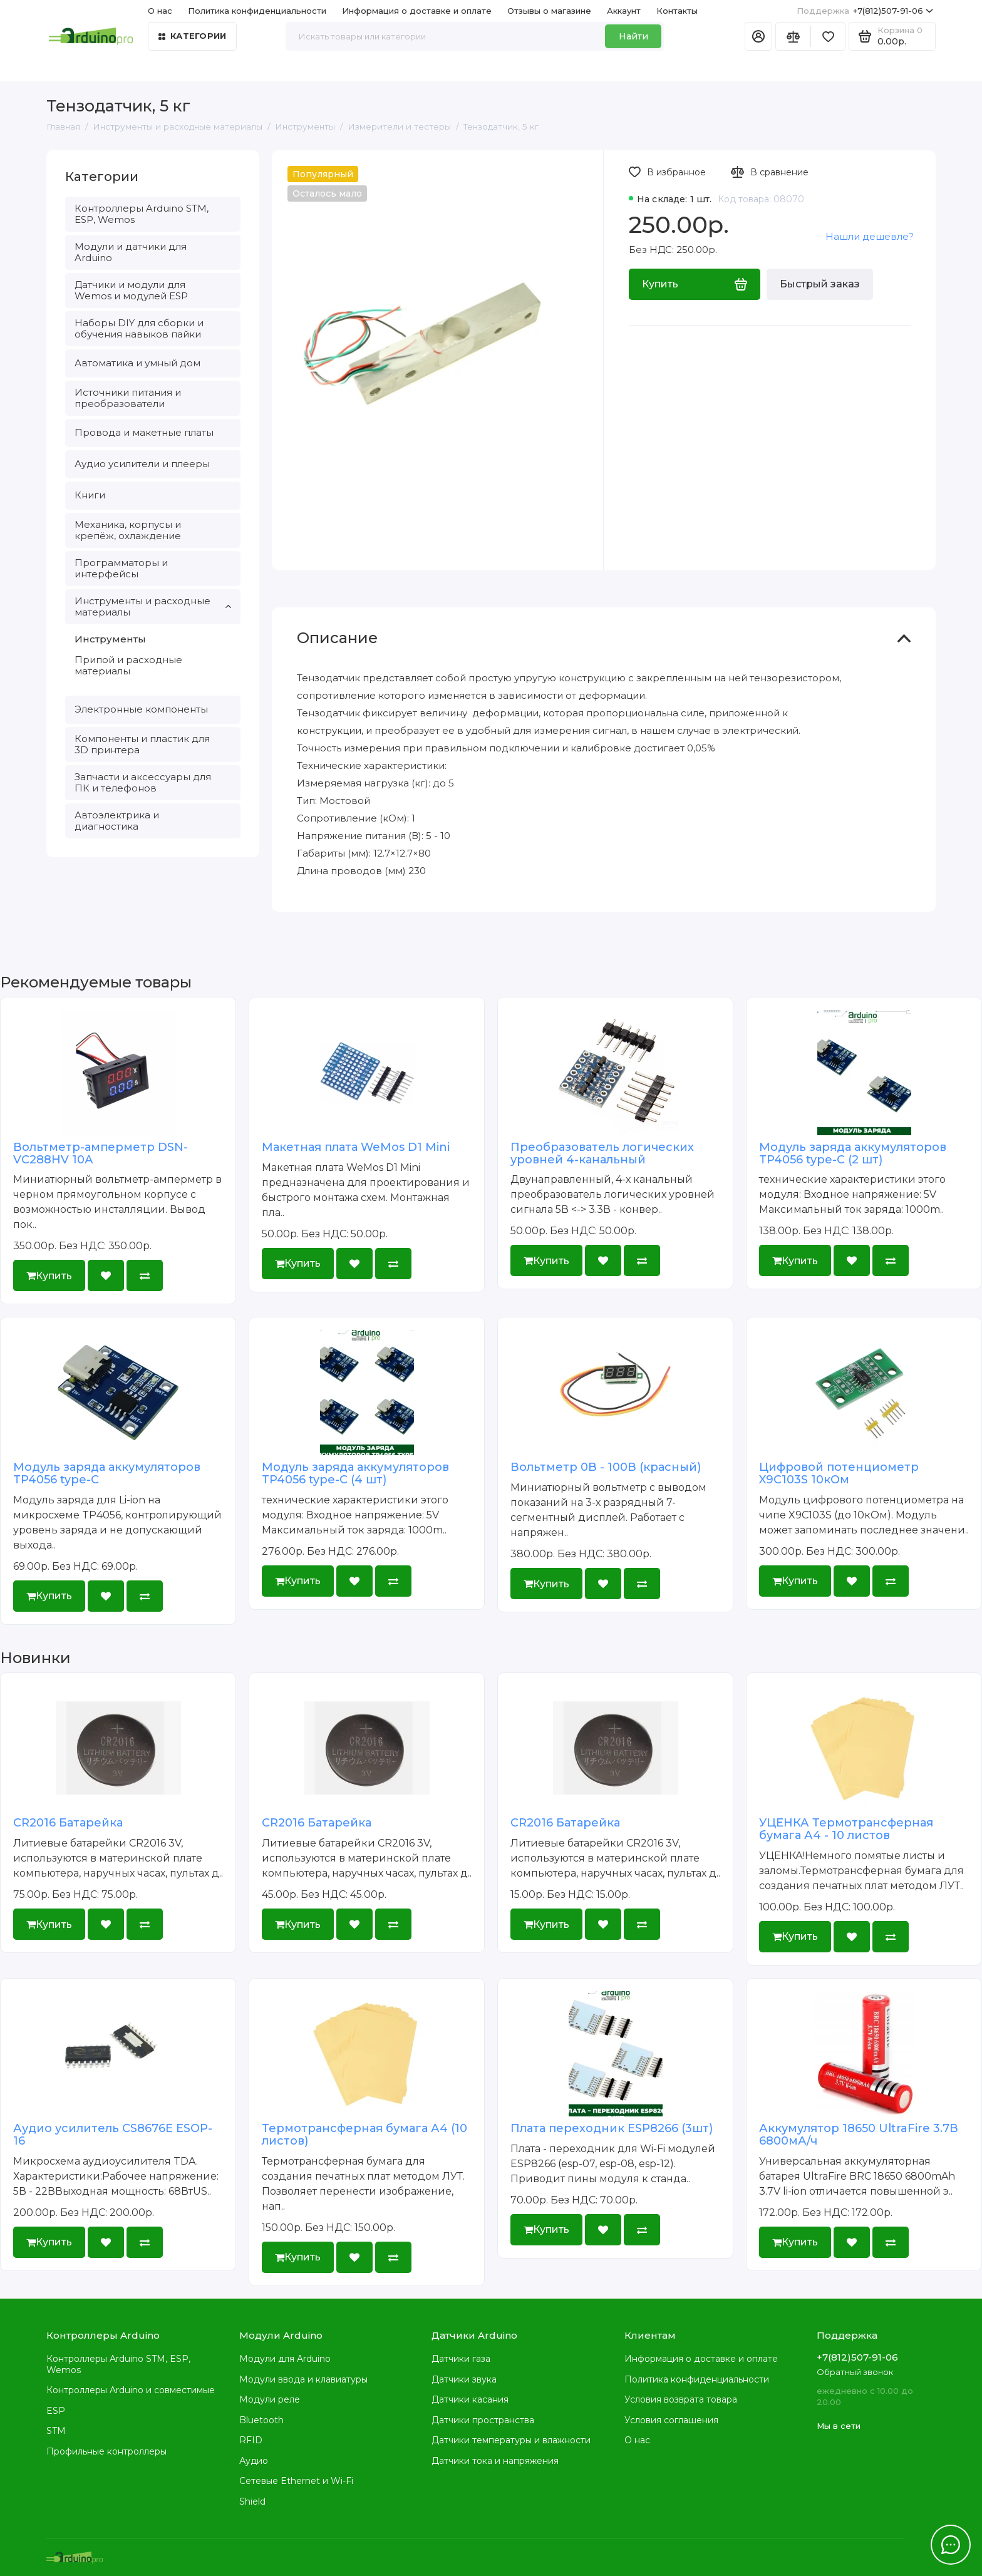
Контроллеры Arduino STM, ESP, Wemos (142, 213)
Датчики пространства (483, 2420)
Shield (252, 2501)
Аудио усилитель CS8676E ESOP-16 (112, 2134)
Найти (633, 36)
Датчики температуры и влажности (511, 2440)
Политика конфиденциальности (257, 11)
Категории (192, 36)
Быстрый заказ (820, 284)
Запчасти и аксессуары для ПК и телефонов (143, 782)
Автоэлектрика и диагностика (117, 820)
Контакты (677, 11)
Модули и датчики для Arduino (131, 252)
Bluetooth (261, 2420)
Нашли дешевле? (869, 236)
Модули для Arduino (285, 2358)
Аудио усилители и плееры (142, 464)
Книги (90, 495)
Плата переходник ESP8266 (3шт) (611, 2128)
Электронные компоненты (141, 709)
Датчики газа (461, 2358)
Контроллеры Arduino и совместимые (130, 2390)
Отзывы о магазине (549, 11)
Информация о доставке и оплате (417, 11)
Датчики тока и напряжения (495, 2460)
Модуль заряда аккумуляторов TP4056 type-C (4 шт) (355, 1473)
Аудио (253, 2460)
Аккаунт (624, 11)
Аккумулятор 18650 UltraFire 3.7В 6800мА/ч (858, 2134)
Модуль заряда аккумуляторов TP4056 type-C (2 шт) (852, 1153)
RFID (250, 2440)
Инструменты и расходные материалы (153, 606)
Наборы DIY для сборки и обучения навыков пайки (139, 328)
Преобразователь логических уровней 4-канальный (602, 1153)
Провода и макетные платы (144, 432)
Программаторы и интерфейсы (121, 568)
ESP (55, 2410)
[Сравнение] (793, 36)
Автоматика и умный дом (137, 363)
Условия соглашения (671, 2420)
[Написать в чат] (950, 2544)
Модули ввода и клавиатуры (303, 2379)
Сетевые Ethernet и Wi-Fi (296, 2480)
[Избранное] (828, 36)
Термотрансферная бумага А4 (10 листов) (364, 2134)
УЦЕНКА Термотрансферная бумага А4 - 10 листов (846, 1829)
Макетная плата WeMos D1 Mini (356, 1147)
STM (56, 2430)
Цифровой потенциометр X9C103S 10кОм (839, 1473)
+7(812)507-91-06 (865, 11)
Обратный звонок (855, 2372)
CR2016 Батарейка (68, 1823)
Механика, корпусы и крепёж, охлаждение (128, 530)
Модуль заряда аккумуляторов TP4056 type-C (106, 1473)
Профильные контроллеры (106, 2451)
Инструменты (110, 639)
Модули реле (269, 2399)
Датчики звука (464, 2379)
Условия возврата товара (680, 2399)
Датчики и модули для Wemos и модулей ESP (131, 290)
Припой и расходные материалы (128, 665)
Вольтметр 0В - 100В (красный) (605, 1467)
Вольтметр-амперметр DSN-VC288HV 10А (100, 1153)
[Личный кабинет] (758, 36)
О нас (160, 11)
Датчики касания (470, 2399)
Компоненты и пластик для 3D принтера (142, 744)
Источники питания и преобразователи (128, 398)
